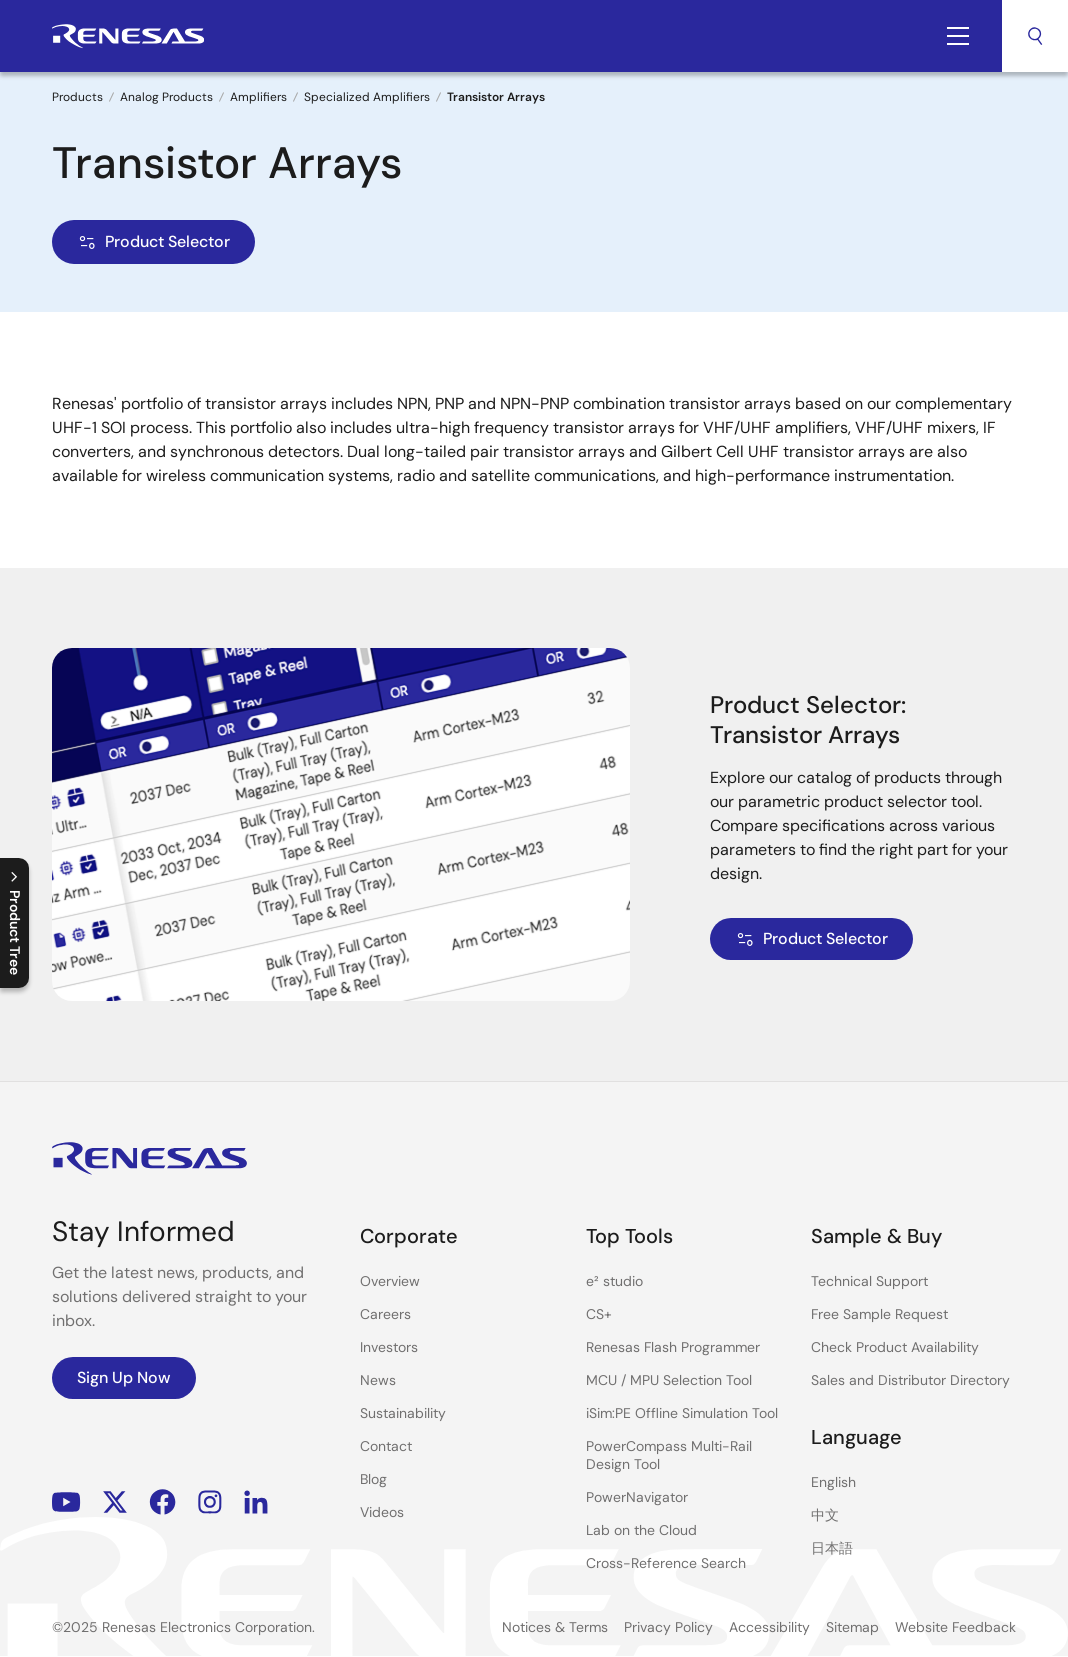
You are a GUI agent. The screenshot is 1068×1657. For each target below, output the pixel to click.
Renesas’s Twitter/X (115, 1502)
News (378, 1380)
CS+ (599, 1314)
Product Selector (153, 241)
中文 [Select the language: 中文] (825, 1515)
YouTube (66, 1502)
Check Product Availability (895, 1347)
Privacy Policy (668, 1627)
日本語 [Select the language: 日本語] (832, 1548)
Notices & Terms (555, 1627)
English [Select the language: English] (833, 1482)
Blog (373, 1479)
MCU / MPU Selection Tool (669, 1380)
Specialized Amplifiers (367, 97)
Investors (389, 1347)
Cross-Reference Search (666, 1563)
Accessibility (769, 1627)
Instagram (210, 1502)
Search (1035, 36)
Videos (382, 1512)
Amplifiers (258, 97)
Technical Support (869, 1281)
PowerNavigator (637, 1497)
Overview (390, 1281)
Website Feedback (955, 1627)
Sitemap (852, 1627)
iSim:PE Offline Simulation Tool (682, 1413)
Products (77, 97)
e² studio (614, 1281)
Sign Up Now (124, 1377)
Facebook (162, 1502)
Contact (386, 1446)
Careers (385, 1314)
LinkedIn (256, 1502)
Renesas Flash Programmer (673, 1347)
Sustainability (403, 1413)
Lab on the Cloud (641, 1530)
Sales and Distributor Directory (910, 1380)
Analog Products (166, 97)
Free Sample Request (879, 1314)
